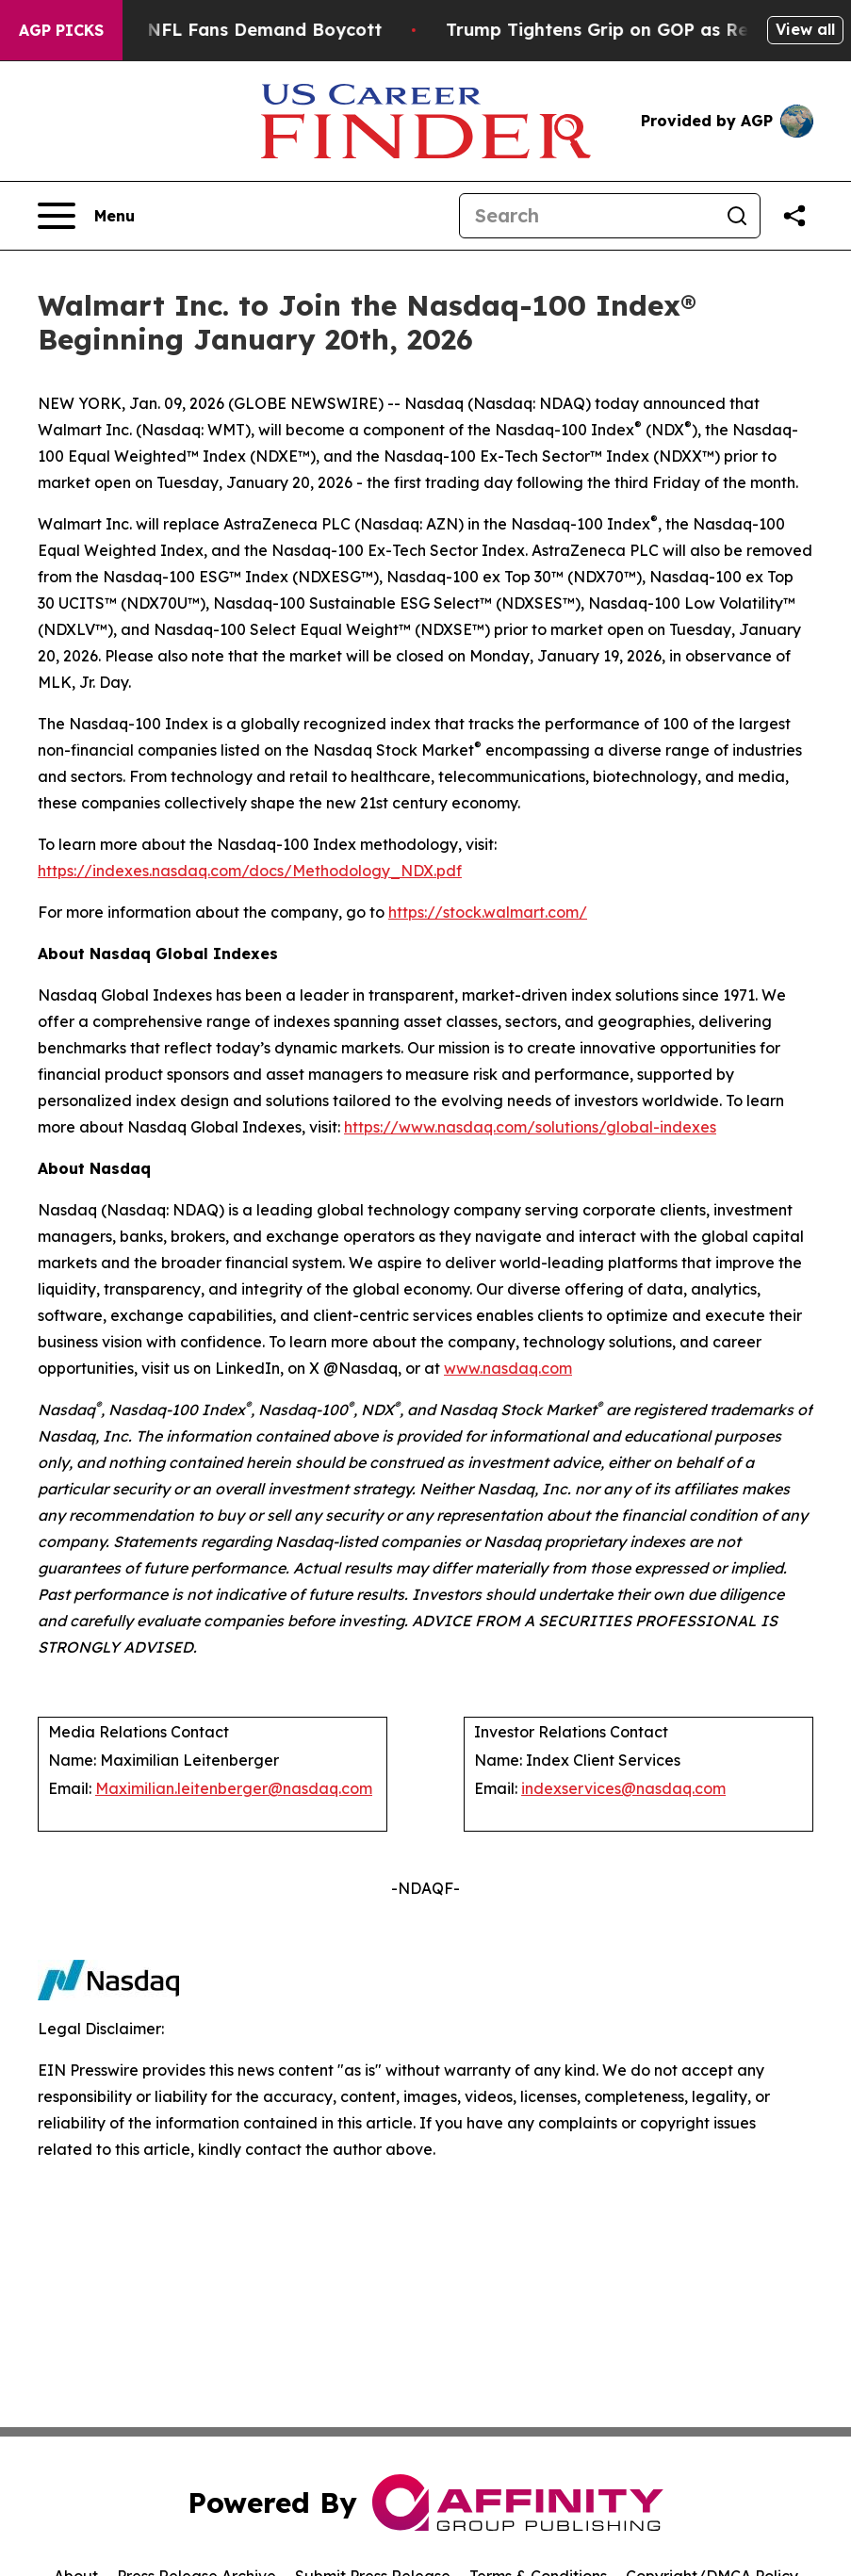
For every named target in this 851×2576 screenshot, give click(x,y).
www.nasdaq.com (508, 1368)
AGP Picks (61, 30)
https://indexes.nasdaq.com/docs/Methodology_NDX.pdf (250, 870)
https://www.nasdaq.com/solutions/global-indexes (530, 1126)
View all (805, 29)
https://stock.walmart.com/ (487, 912)
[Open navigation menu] (86, 216)
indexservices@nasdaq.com (623, 1788)
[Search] (587, 215)
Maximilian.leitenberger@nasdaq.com (233, 1788)
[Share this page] (794, 216)
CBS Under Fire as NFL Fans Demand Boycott (206, 30)
